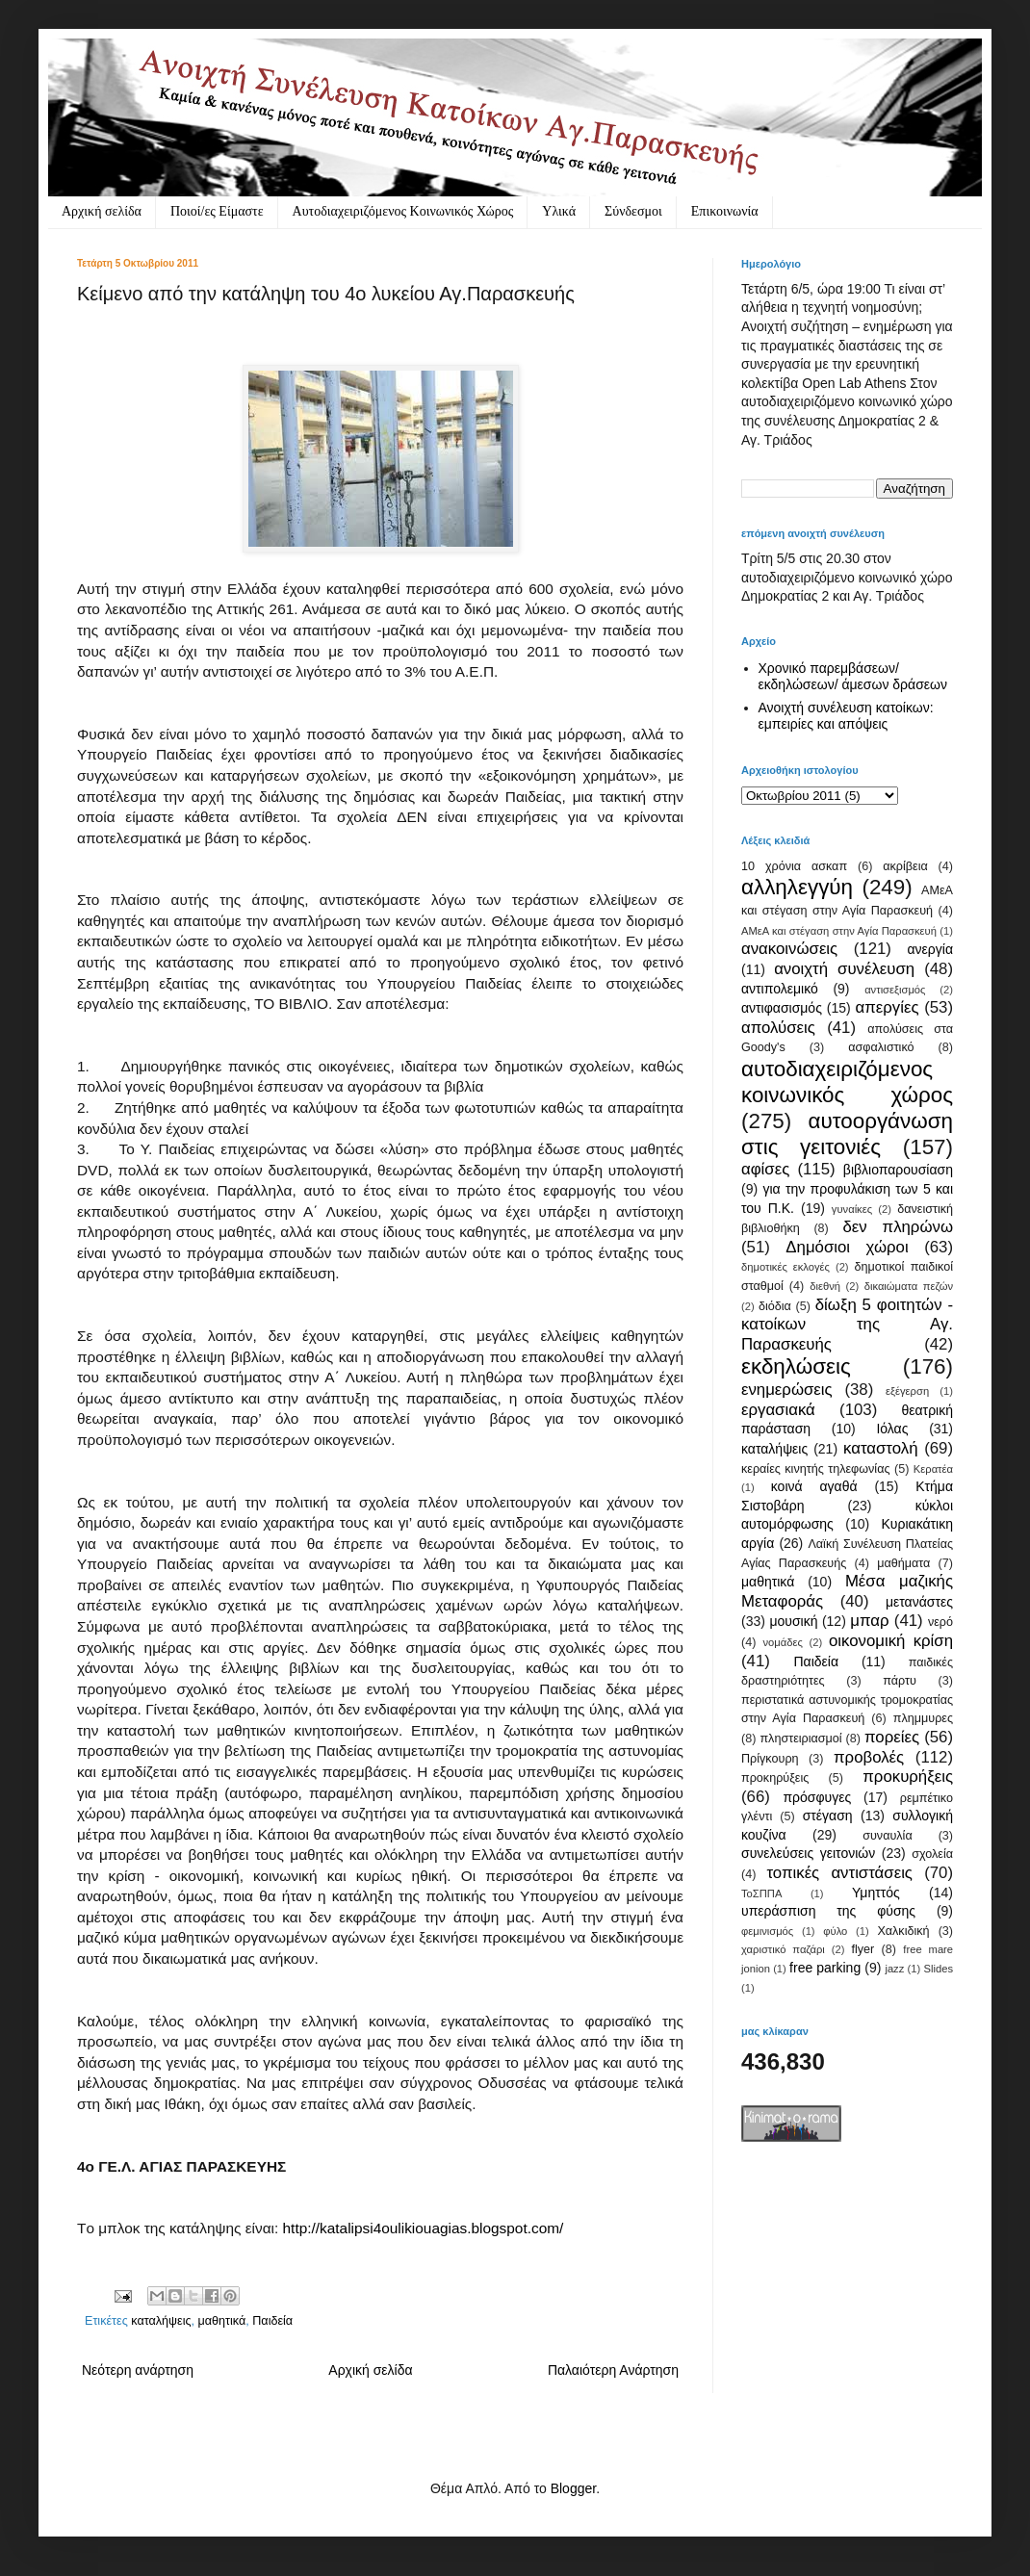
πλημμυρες (923, 1718)
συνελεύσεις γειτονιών (808, 1853)
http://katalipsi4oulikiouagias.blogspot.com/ (423, 2228)
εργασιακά (778, 1410)
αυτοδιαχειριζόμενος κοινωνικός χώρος (847, 1082)
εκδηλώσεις (796, 1366)
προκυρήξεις (908, 1776)
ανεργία (930, 949)
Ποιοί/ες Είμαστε (217, 211)
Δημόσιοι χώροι (846, 1247)
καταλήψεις (161, 2321)
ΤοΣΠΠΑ (761, 1893)
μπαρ (869, 1620)
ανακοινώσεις (789, 949)
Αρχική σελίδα (102, 211)
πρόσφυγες (817, 1797)
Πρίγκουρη (770, 1758)
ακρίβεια (905, 866)
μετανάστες (919, 1602)
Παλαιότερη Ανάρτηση (613, 2370)
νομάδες (783, 1642)
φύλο (835, 1931)
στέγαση (828, 1815)
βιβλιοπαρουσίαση (898, 1169)
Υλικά (559, 211)
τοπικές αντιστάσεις (839, 1873)
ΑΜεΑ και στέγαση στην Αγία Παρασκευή (839, 931)
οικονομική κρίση (891, 1641)
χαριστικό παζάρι (783, 1949)
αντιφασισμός (781, 1008)
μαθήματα (903, 1563)
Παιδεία (272, 2321)
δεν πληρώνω (897, 1227)
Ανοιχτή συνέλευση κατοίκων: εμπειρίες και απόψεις (846, 716)
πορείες (891, 1737)
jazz (894, 1968)
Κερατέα (933, 1469)
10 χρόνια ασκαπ (794, 866)
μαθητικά (222, 2321)
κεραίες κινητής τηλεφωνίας (815, 1469)
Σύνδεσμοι (633, 211)
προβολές (869, 1757)
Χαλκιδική (903, 1931)
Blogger (573, 2488)
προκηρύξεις (775, 1778)
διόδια (775, 1306)
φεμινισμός (767, 1931)
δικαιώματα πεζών (908, 1286)
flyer (862, 1949)
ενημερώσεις (787, 1389)
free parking (825, 1967)
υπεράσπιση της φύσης (828, 1911)
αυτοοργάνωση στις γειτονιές (847, 1134)
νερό (940, 1622)
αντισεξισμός (894, 989)
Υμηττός (876, 1892)
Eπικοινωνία (725, 211)
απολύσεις (778, 1027)
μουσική (793, 1621)
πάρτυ (899, 1680)
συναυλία (888, 1835)
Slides (938, 1968)
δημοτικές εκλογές (785, 1267)
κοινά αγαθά (814, 1486)
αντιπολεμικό (779, 988)
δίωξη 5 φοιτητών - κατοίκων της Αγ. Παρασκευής (847, 1324)
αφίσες (765, 1169)
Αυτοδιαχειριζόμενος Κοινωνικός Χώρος (403, 211)
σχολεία (932, 1854)
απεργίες (887, 1007)
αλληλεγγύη (797, 887)
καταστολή (880, 1448)
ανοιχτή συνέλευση (844, 969)
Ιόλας (892, 1428)
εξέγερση (907, 1391)
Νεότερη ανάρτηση (137, 2370)
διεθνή (825, 1286)
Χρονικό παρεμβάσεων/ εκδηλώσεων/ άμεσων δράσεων (853, 676)
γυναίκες (852, 1209)
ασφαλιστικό (881, 1047)
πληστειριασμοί (800, 1738)
